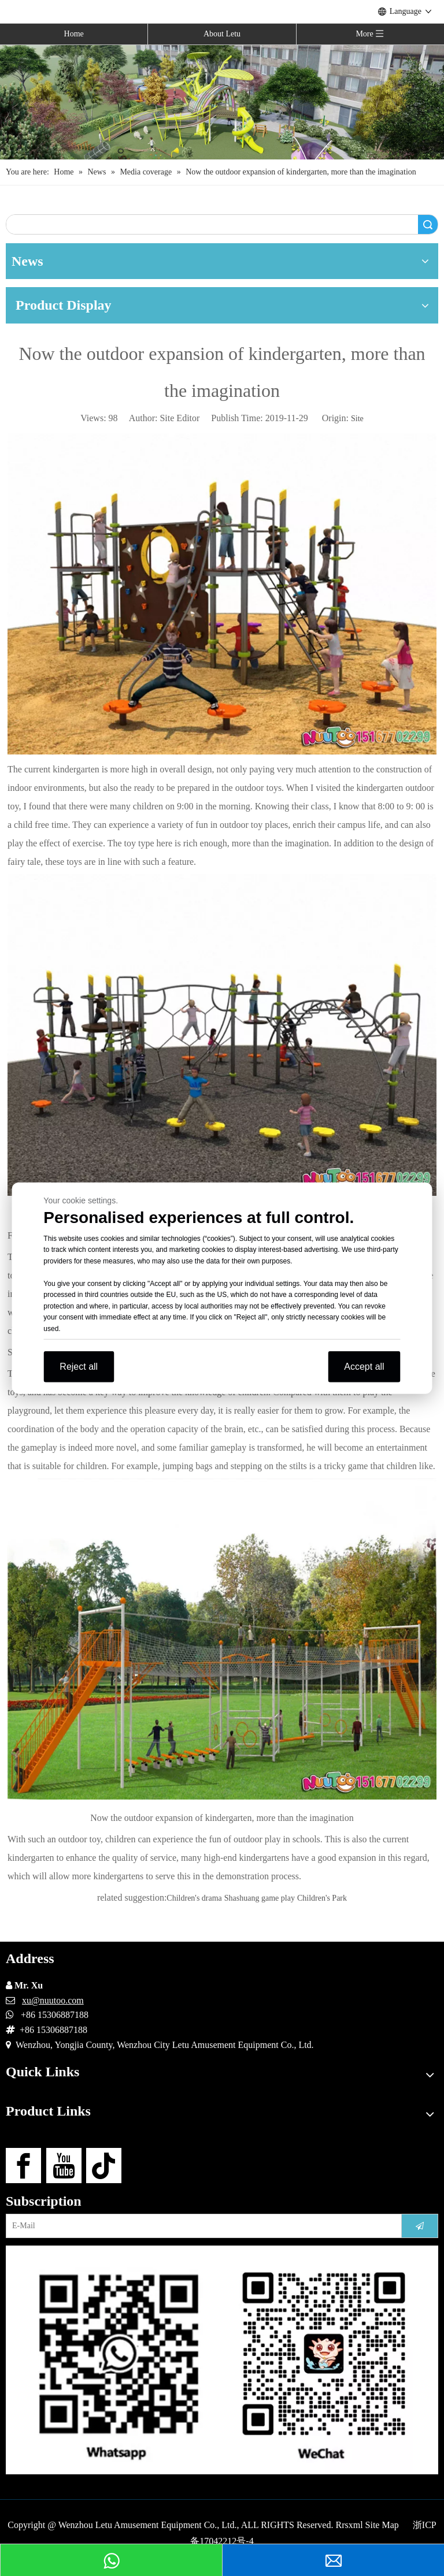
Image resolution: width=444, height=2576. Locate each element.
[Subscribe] (419, 2226)
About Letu (222, 33)
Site (357, 418)
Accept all (364, 1366)
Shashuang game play (259, 1898)
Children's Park (322, 1898)
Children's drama (193, 1898)
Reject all (79, 1366)
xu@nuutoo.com (53, 2000)
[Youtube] (64, 2165)
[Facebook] (23, 2165)
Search (428, 224)
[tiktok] (103, 2165)
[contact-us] (222, 2360)
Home (74, 33)
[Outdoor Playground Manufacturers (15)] (222, 101)
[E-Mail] (200, 2225)
